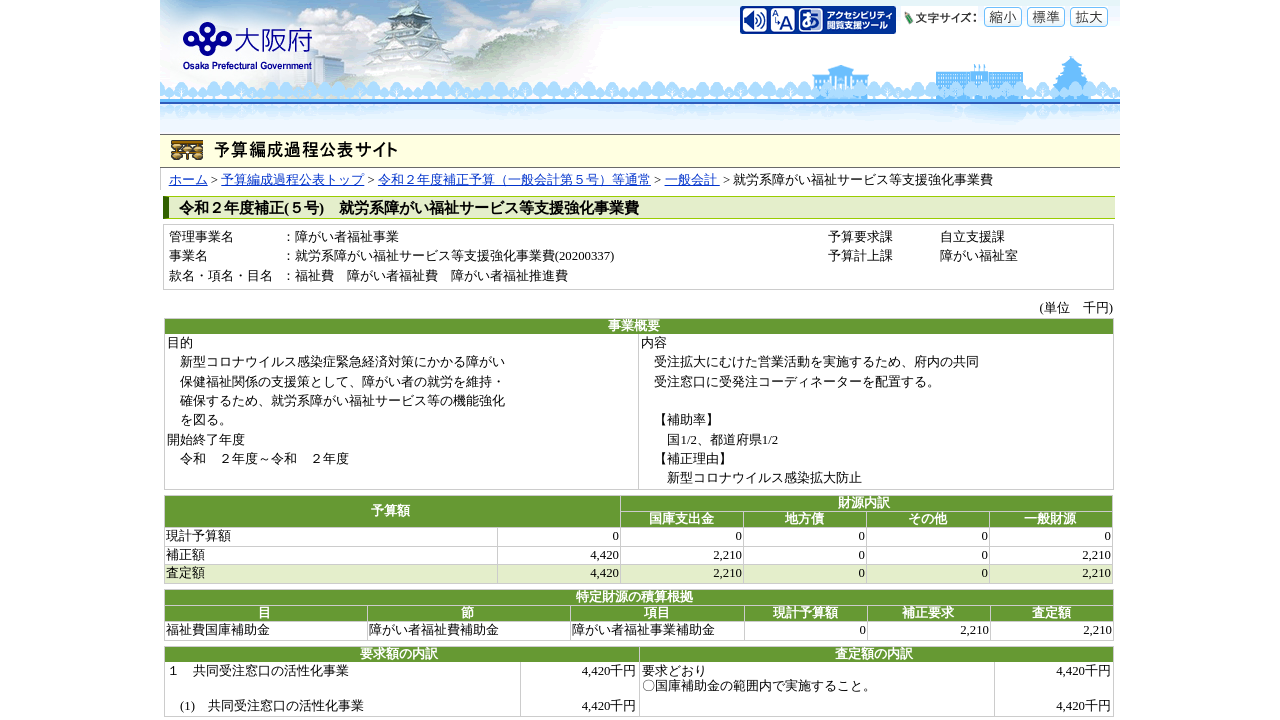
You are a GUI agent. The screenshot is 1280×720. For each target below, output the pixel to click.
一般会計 (692, 180)
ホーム (188, 180)
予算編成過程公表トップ (292, 180)
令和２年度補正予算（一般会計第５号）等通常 (514, 180)
